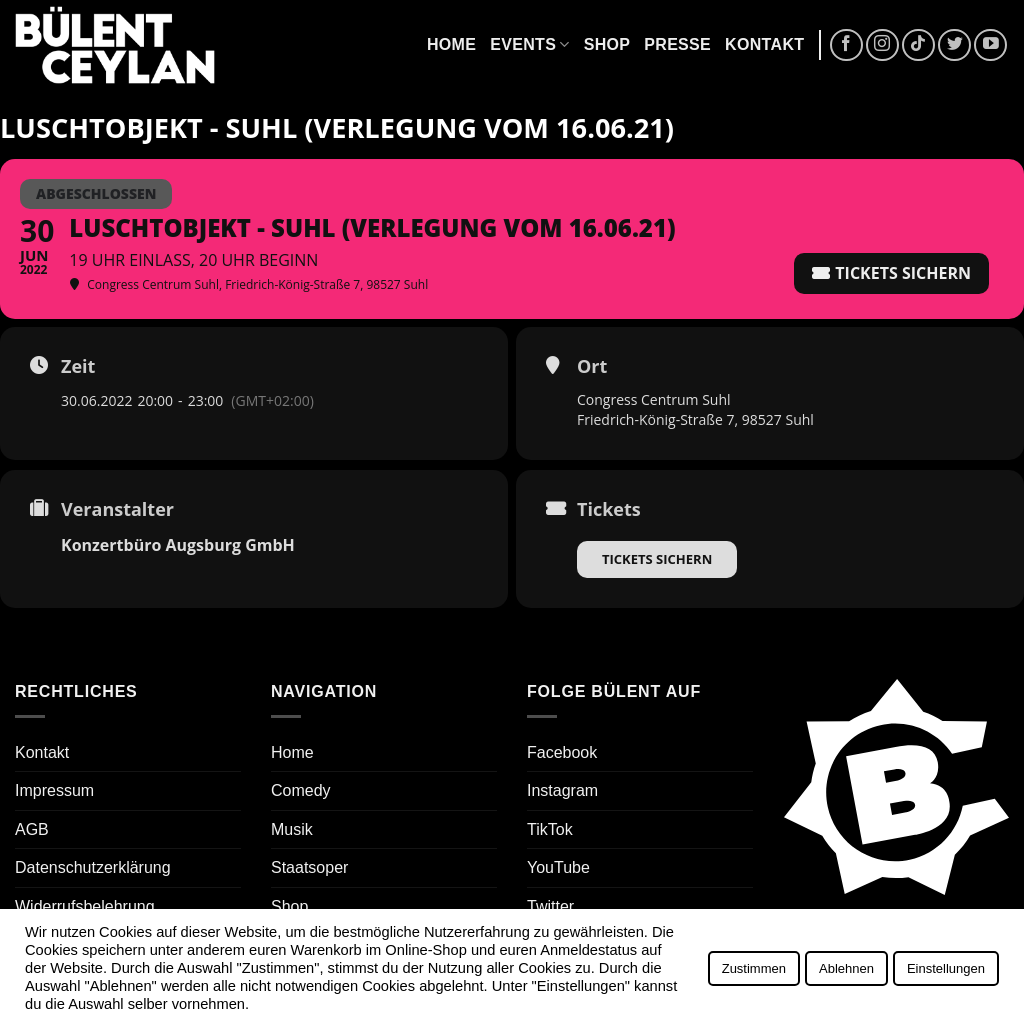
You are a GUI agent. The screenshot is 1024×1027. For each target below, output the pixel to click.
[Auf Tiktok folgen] (918, 45)
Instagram (562, 790)
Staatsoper (309, 867)
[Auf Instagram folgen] (882, 45)
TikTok (550, 829)
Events (529, 44)
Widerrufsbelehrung (85, 906)
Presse (677, 44)
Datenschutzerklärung (93, 867)
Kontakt (764, 44)
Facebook (562, 752)
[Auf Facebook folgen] (846, 45)
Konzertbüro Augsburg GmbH (178, 545)
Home (451, 44)
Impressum (54, 790)
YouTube (558, 867)
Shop (607, 44)
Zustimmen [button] (754, 968)
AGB (32, 829)
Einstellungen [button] (946, 968)
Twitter (550, 906)
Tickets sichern (657, 559)
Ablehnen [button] (846, 968)
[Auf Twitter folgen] (954, 45)
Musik (292, 829)
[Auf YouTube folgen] (990, 45)
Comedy (301, 790)
